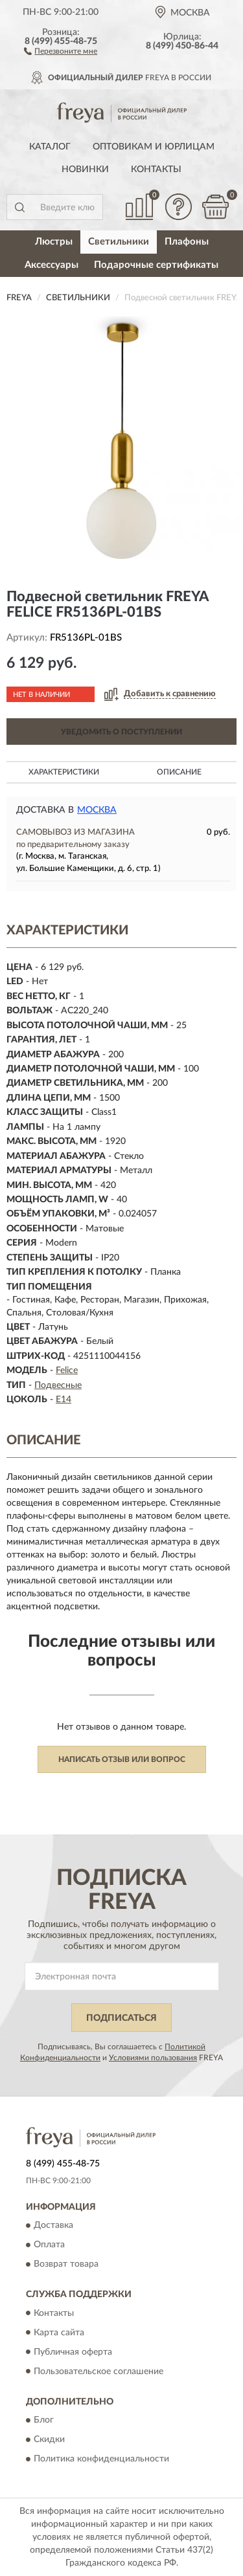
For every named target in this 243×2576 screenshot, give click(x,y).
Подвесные (58, 1385)
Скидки (49, 2439)
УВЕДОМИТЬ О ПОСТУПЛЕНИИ (121, 732)
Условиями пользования (153, 2058)
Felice (67, 1370)
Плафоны (187, 242)
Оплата (49, 2245)
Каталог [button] (50, 146)
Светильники (118, 242)
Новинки (85, 169)
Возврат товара (66, 2264)
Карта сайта (59, 2332)
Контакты (156, 169)
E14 (63, 1399)
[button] (60, 50)
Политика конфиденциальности (101, 2458)
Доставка (53, 2225)
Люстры (54, 242)
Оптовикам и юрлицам (153, 146)
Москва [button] (97, 810)
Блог (44, 2420)
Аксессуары (51, 265)
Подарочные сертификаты (156, 265)
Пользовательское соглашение (98, 2371)
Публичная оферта (73, 2352)
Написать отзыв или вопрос (121, 1759)
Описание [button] (179, 772)
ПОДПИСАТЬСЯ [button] (121, 2018)
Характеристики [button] (64, 772)
